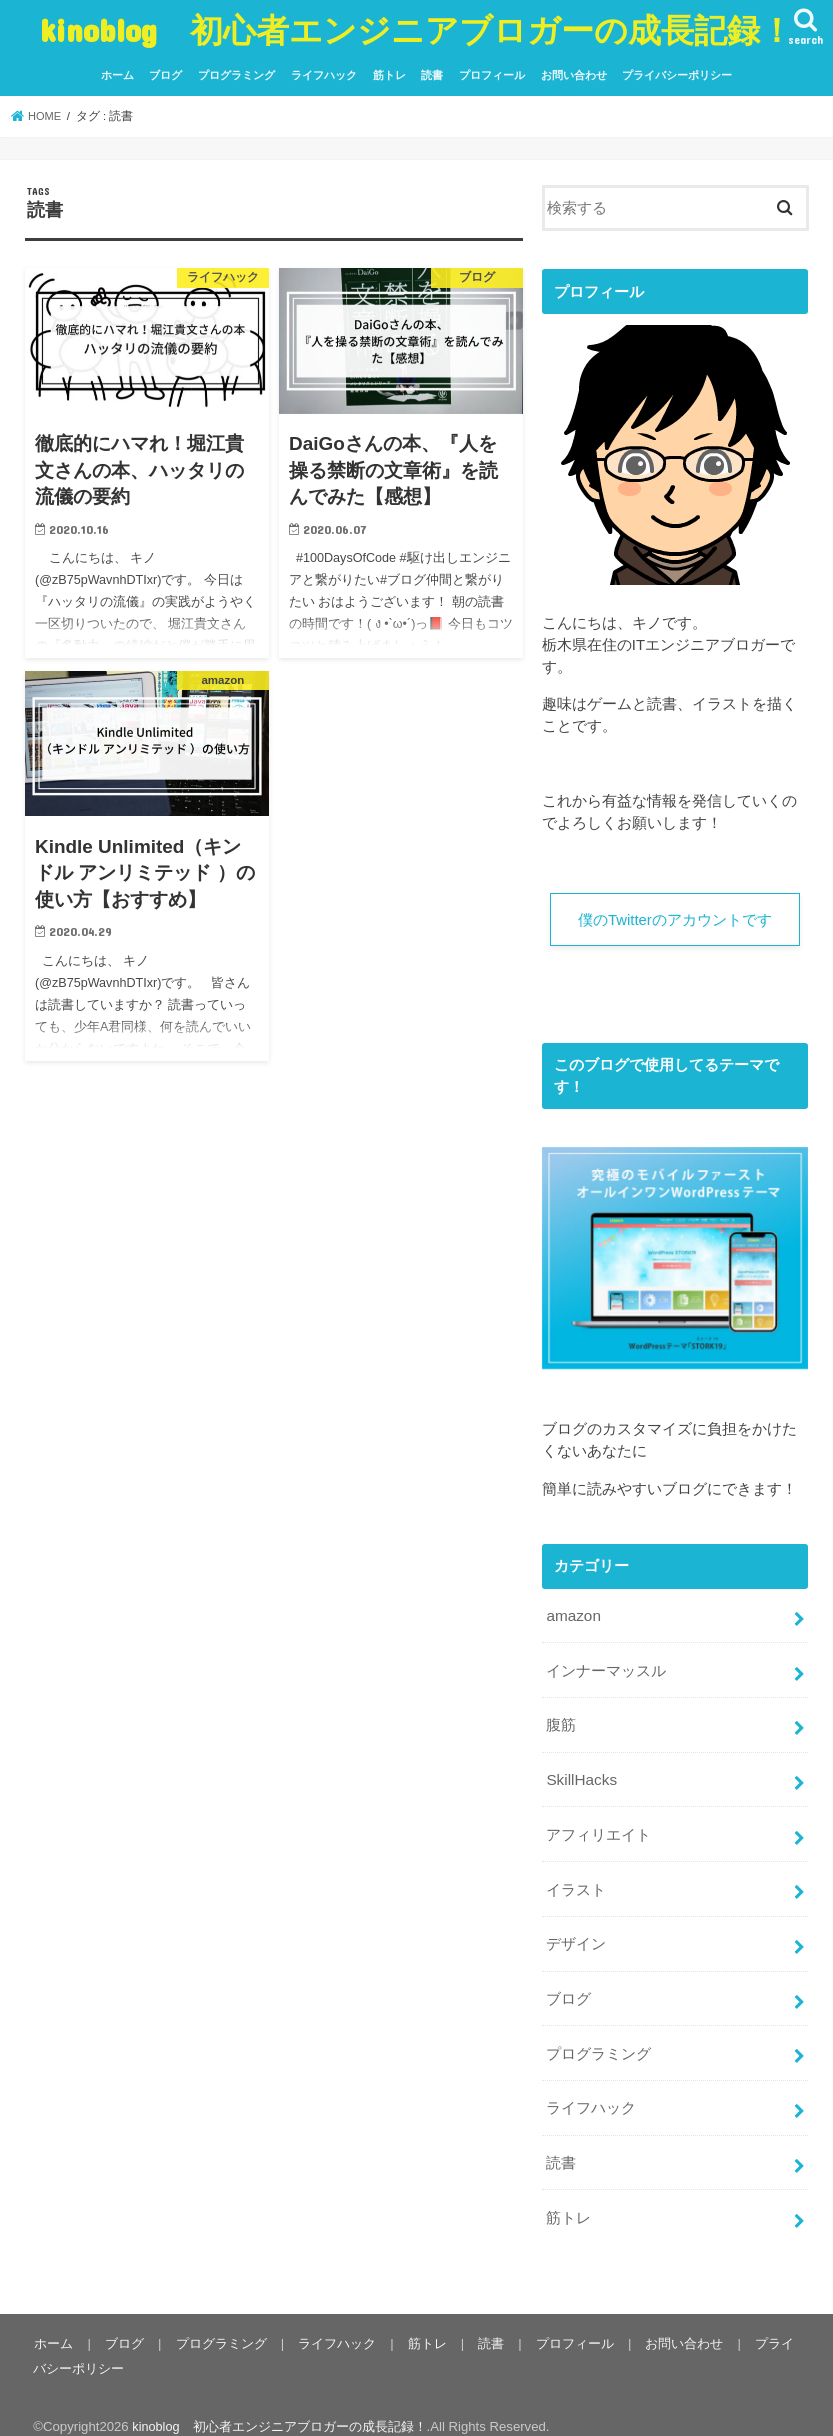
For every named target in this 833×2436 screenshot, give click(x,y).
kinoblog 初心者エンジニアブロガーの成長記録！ (416, 29)
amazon (572, 1614)
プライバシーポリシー (677, 75)
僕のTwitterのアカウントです (675, 920)
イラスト (576, 1879)
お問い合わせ (574, 75)
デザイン (576, 1932)
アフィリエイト (598, 1826)
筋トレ (389, 75)
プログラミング (236, 75)
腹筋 (561, 1720)
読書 (432, 75)
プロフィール (492, 75)
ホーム (117, 75)
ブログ (165, 75)
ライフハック (324, 75)
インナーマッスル (606, 1667)
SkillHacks (580, 1773)
